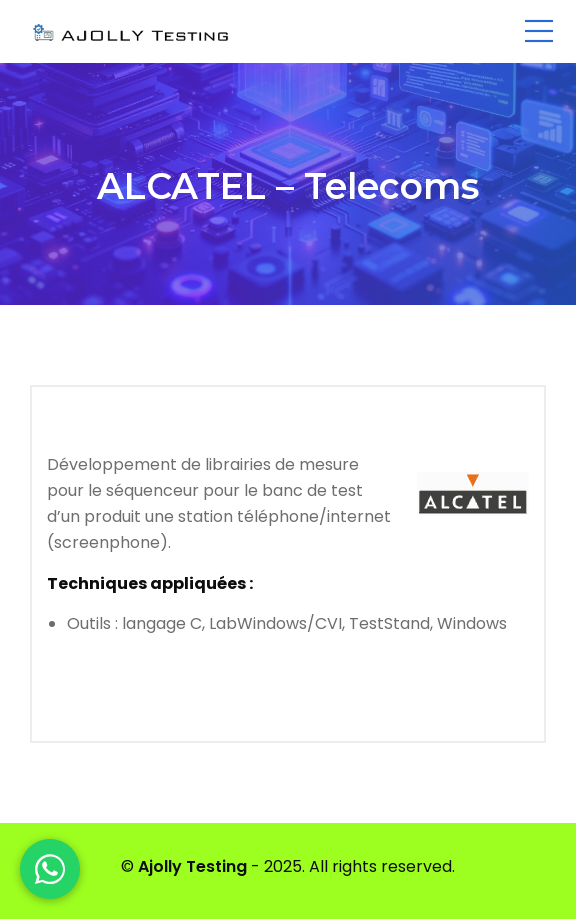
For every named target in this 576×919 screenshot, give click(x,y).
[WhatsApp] (50, 869)
